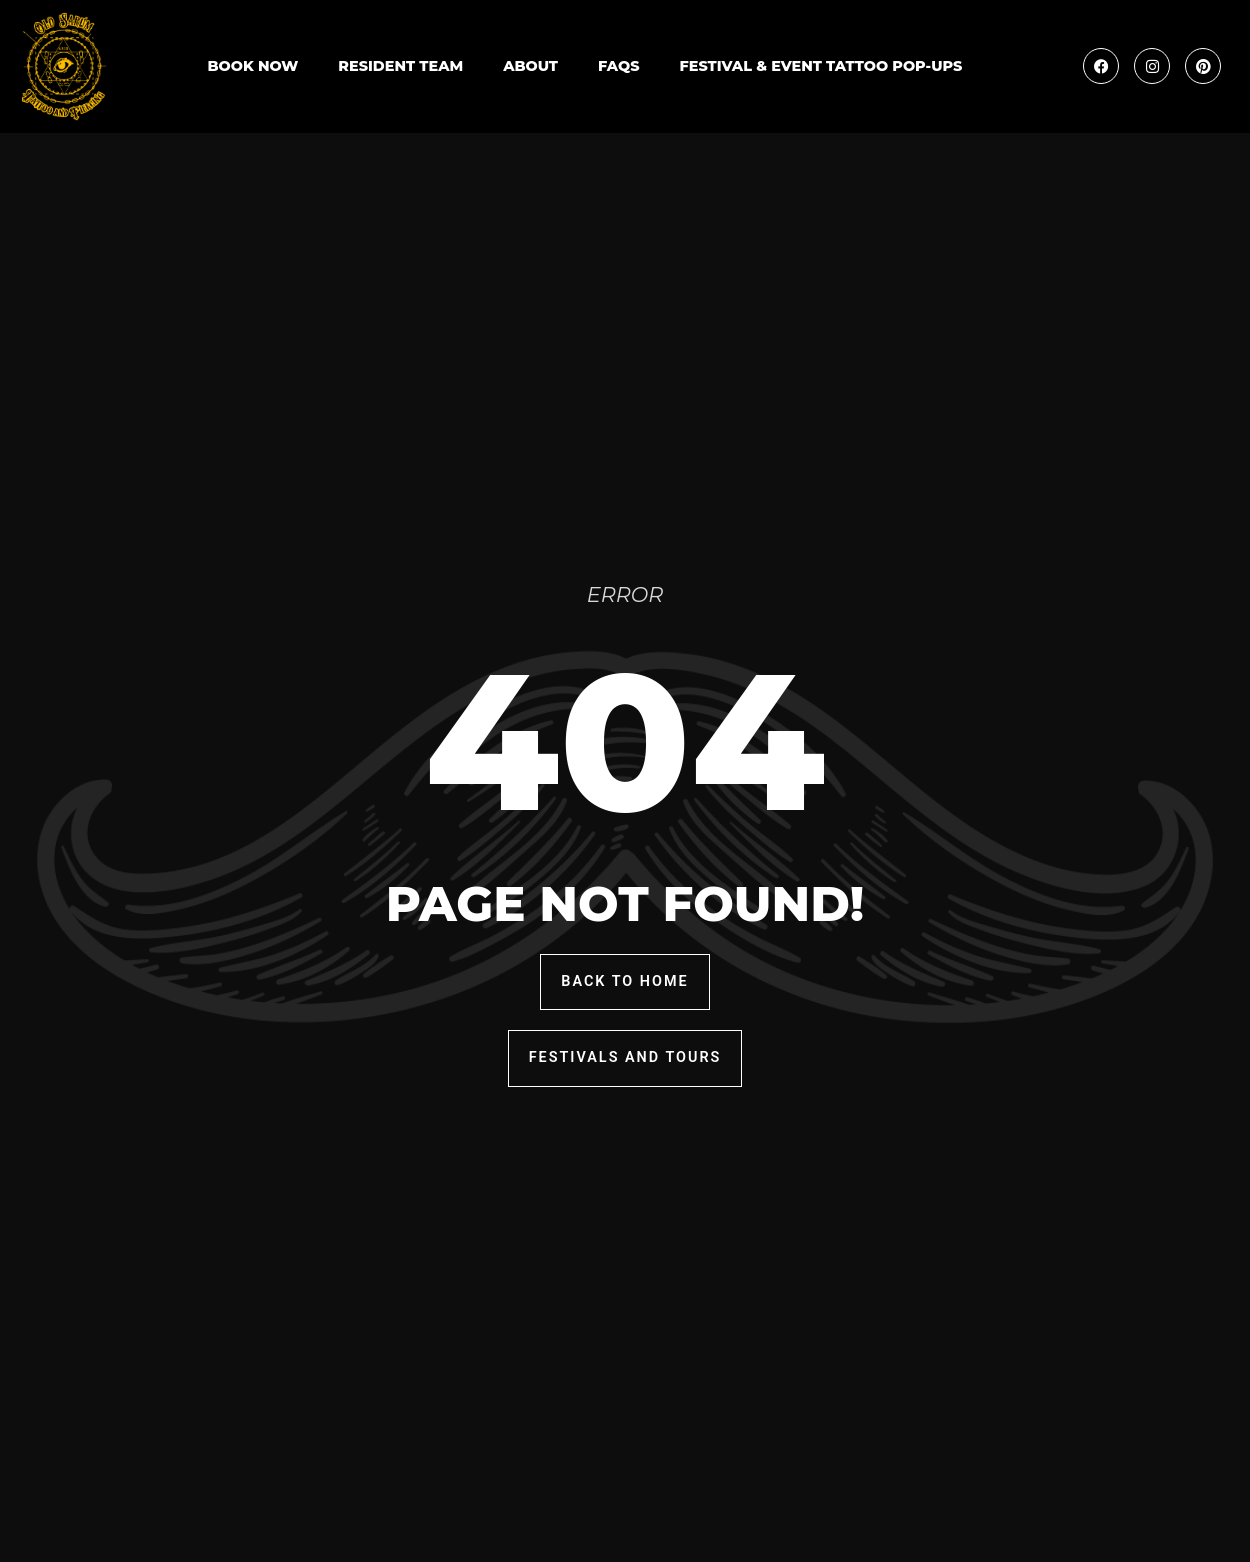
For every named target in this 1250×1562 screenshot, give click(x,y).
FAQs (619, 66)
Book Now (252, 66)
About (530, 66)
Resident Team (400, 66)
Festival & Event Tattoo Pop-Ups (821, 66)
